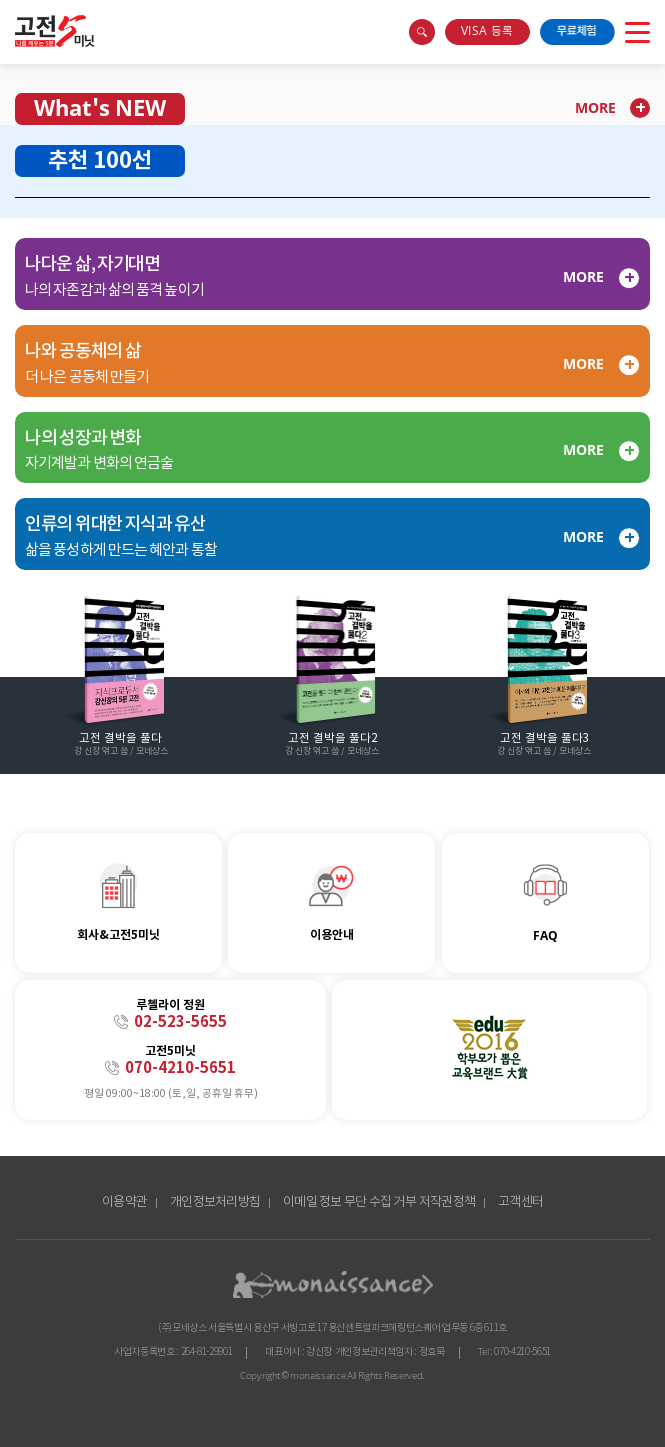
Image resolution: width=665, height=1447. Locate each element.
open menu (637, 32)
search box (422, 32)
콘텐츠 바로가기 (36, 18)
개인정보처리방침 (215, 1202)
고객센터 (520, 1202)
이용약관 (124, 1202)
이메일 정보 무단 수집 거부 (349, 1202)
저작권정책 (447, 1202)
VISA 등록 (487, 31)
